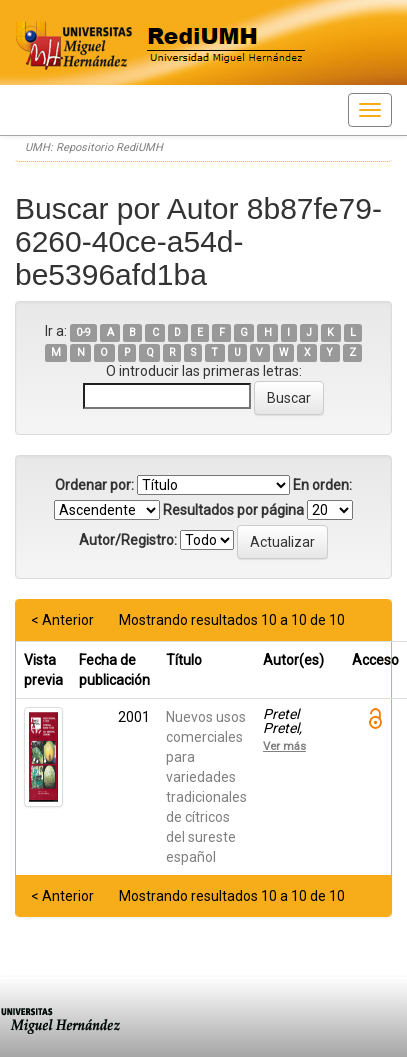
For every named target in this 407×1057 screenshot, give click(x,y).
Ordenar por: (94, 485)
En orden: (322, 485)
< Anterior (62, 620)
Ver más (284, 746)
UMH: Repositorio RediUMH (94, 147)
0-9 (83, 332)
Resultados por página (233, 510)
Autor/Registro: (128, 540)
